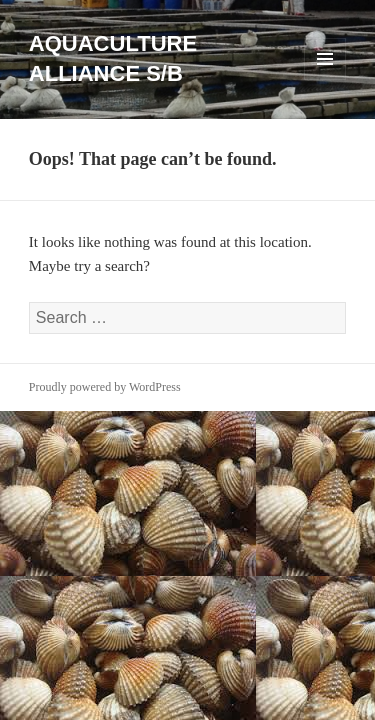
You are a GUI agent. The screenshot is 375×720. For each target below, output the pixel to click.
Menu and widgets (325, 79)
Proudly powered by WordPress (105, 387)
